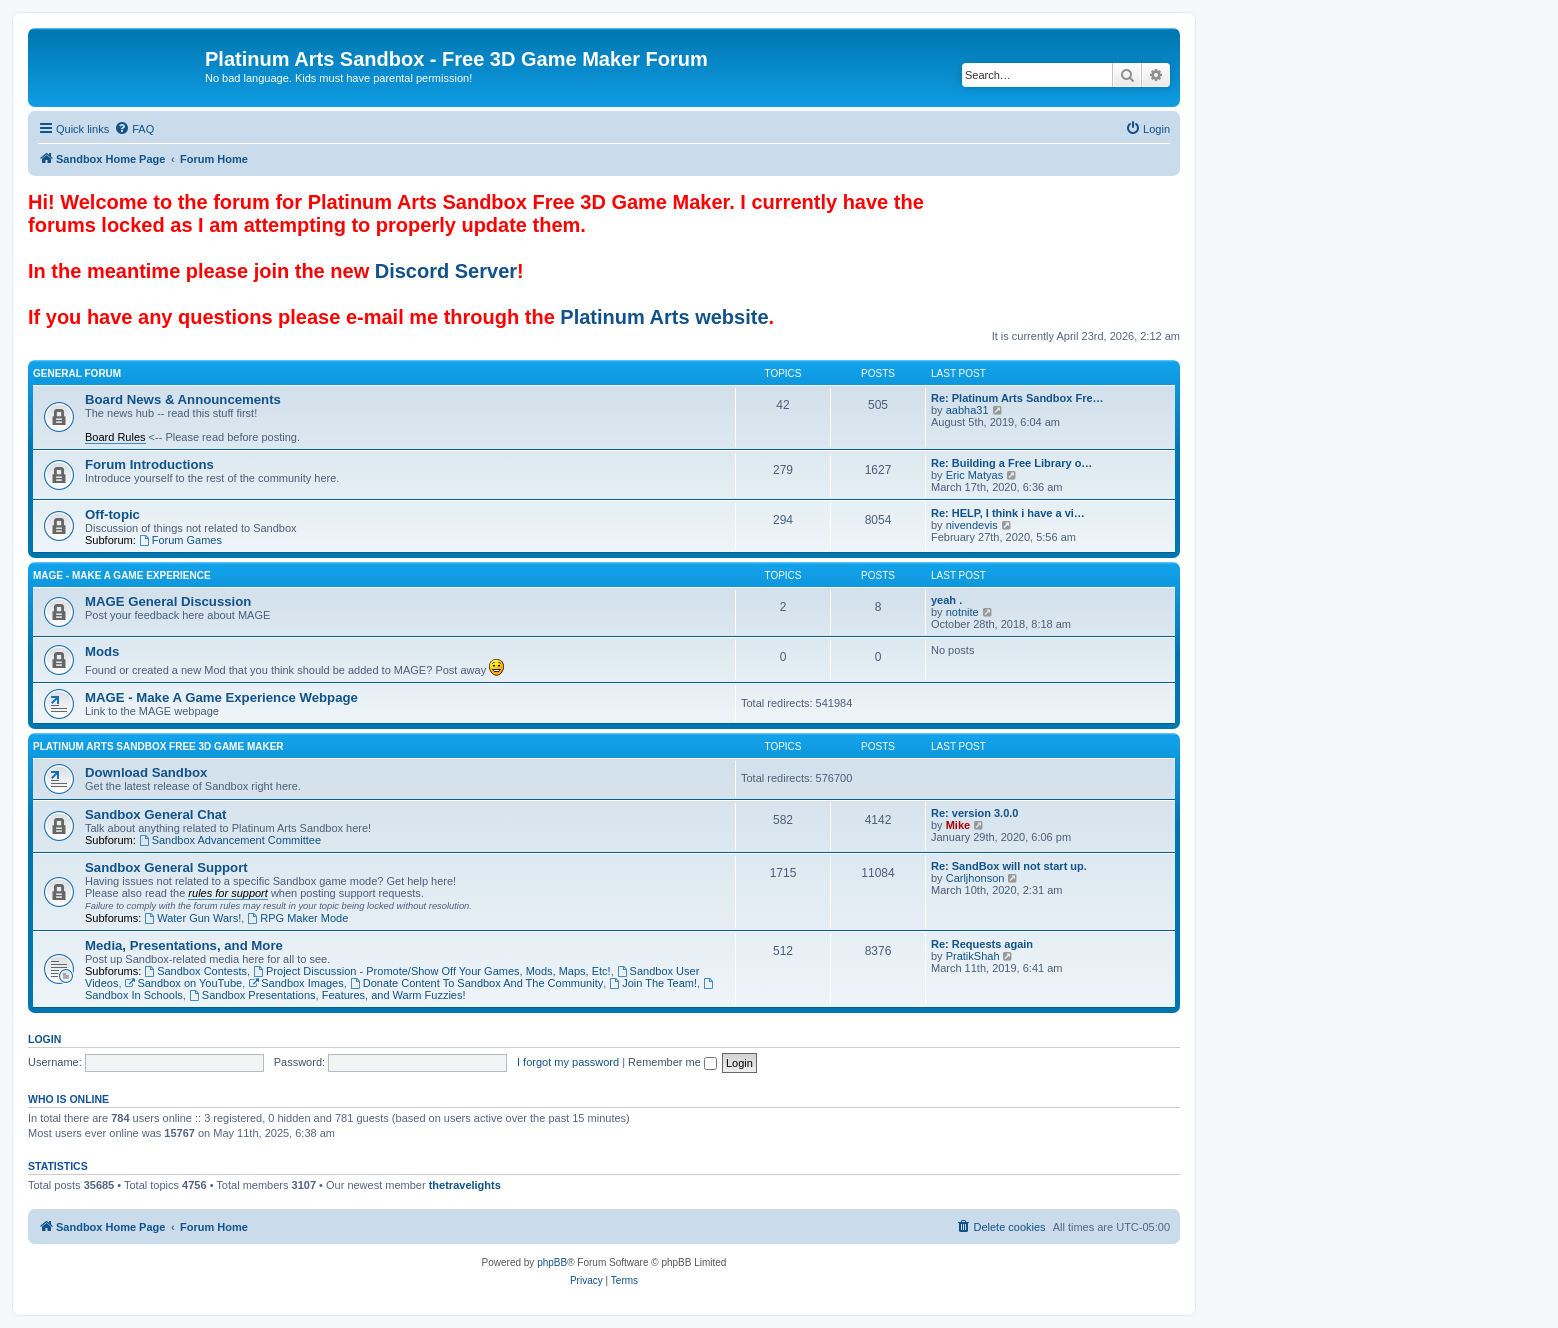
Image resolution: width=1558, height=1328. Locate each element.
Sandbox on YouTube (184, 983)
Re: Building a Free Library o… (1011, 463)
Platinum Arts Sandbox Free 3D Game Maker (158, 746)
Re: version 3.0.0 (974, 813)
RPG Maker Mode (297, 918)
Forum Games (180, 540)
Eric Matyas (974, 475)
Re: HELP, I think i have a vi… (1008, 513)
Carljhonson (975, 878)
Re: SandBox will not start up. (1009, 866)
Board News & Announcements (183, 399)
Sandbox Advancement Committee (230, 840)
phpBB (552, 1262)
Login (44, 1039)
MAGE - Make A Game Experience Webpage (221, 697)
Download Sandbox (146, 772)
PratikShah (973, 956)
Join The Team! (653, 983)
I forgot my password (568, 1062)
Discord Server (446, 271)
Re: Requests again (982, 944)
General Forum (77, 373)
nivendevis (972, 525)
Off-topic (112, 514)
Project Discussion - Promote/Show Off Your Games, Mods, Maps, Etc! (431, 971)
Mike (958, 825)
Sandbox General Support (166, 867)
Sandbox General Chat (155, 814)
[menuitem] (134, 129)
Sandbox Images (295, 983)
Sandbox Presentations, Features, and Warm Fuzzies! (327, 995)
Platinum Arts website (664, 317)
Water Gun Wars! (192, 918)
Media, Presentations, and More (184, 945)
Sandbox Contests (195, 971)
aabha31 (967, 410)
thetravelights (465, 1185)
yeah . (946, 600)
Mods (102, 651)
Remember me (672, 1062)
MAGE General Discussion (168, 601)
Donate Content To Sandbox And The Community (476, 983)
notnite (962, 612)
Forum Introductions (149, 464)
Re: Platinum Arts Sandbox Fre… (1017, 398)
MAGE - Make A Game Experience (122, 575)
